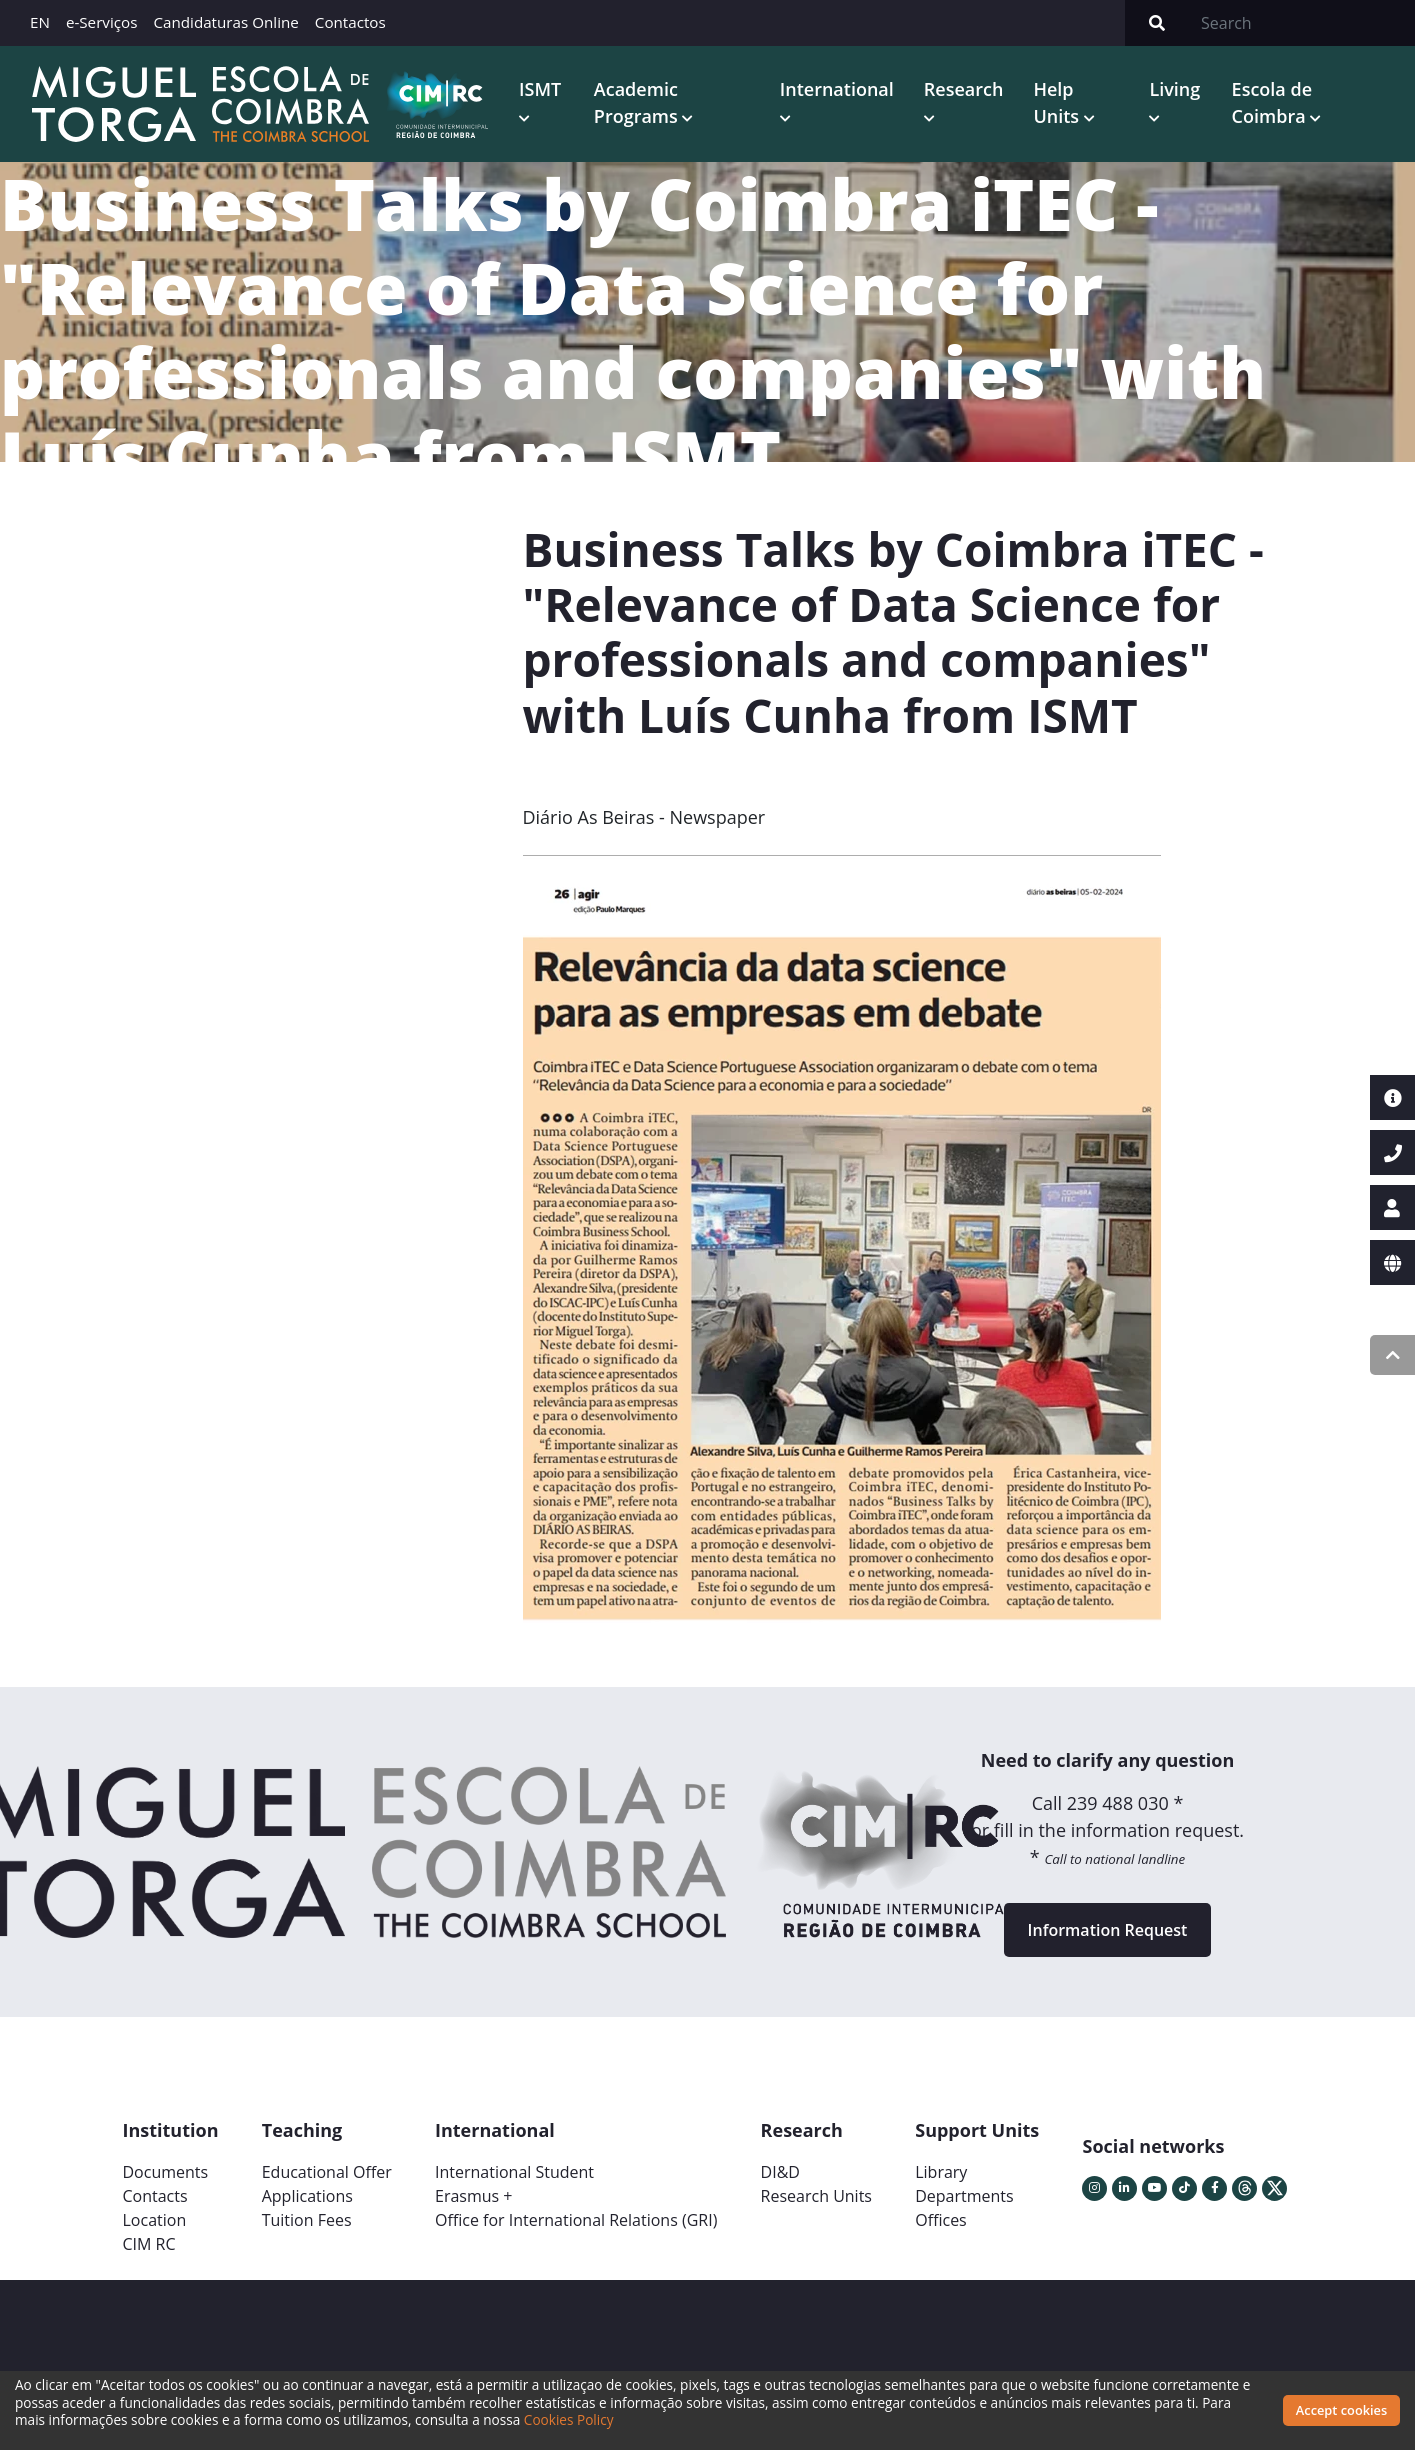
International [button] (837, 89)
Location (155, 2220)
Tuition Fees (307, 2220)
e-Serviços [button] (102, 22)
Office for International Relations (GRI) (576, 2220)
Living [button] (1174, 89)
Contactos (350, 22)
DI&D (780, 2172)
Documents (166, 2172)
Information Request (1108, 1930)
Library (941, 2172)
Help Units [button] (1058, 102)
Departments (964, 2196)
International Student (514, 2172)
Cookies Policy (569, 2419)
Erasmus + (474, 2196)
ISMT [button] (540, 89)
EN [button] (40, 22)
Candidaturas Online (225, 22)
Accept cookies (1341, 2410)
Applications (307, 2196)
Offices (941, 2220)
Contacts (155, 2196)
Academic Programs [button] (638, 102)
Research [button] (964, 89)
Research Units (816, 2196)
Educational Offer (327, 2172)
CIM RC (149, 2244)
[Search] (1302, 23)
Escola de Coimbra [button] (1272, 102)
